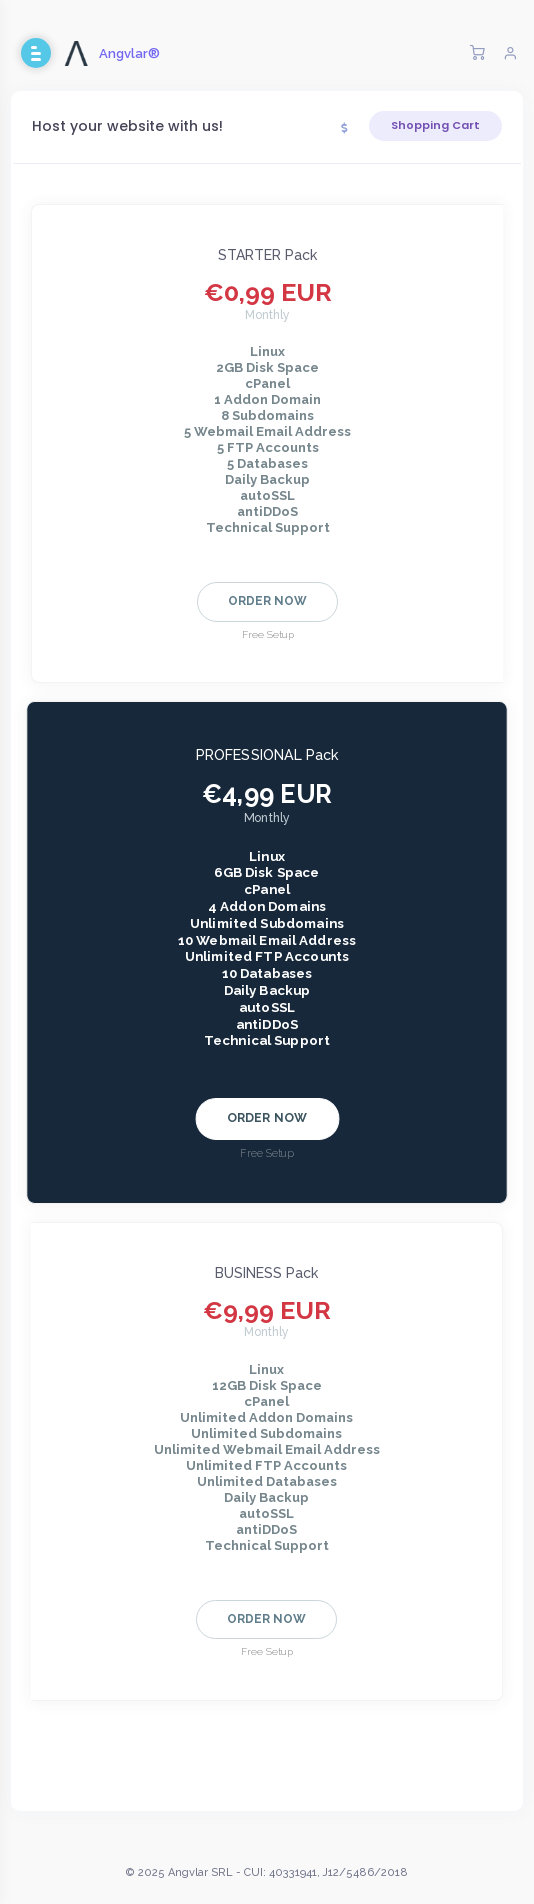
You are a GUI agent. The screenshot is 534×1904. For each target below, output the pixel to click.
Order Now (267, 601)
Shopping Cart (435, 125)
